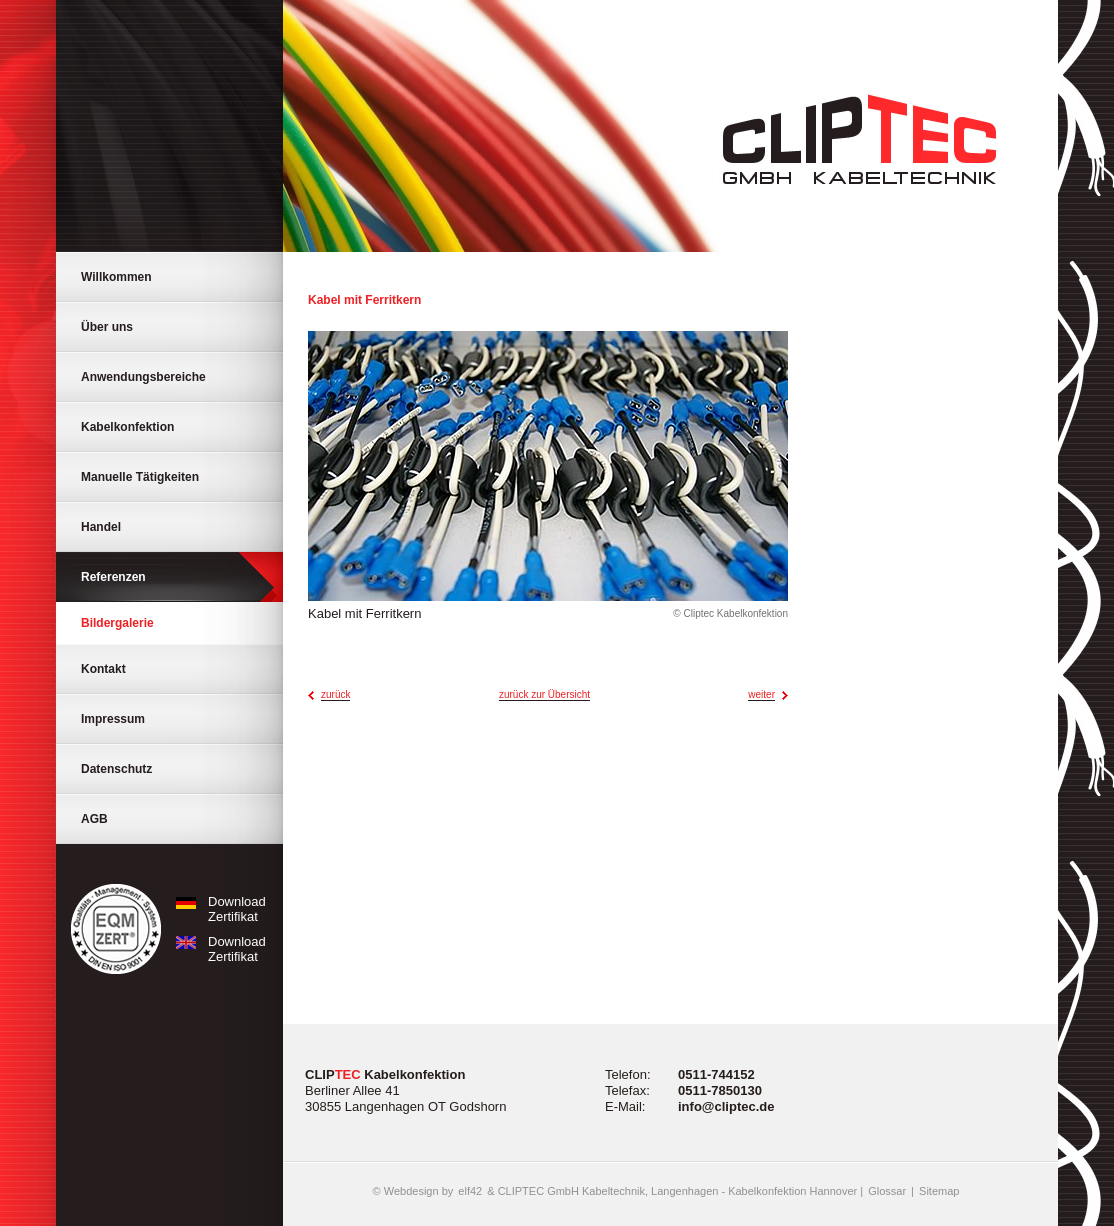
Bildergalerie (117, 623)
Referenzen (113, 577)
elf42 (470, 1191)
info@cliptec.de (726, 1106)
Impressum (113, 719)
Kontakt (103, 669)
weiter (761, 694)
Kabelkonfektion (127, 427)
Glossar (887, 1191)
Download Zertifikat (217, 909)
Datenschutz (116, 769)
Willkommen (116, 277)
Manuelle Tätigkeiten (140, 477)
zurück (335, 694)
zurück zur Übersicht (544, 694)
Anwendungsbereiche (143, 377)
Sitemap (939, 1191)
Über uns (107, 327)
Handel (101, 527)
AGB (94, 819)
